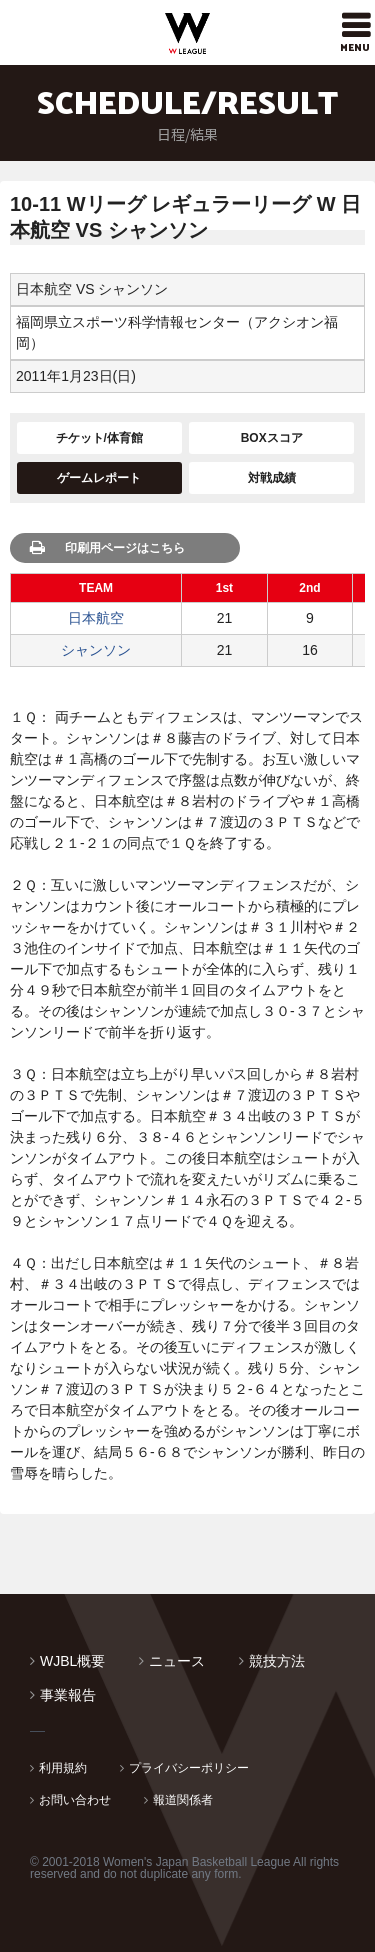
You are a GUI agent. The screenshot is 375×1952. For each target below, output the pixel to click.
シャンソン (96, 650)
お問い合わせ (75, 1800)
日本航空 (96, 618)
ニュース (177, 1661)
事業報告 (68, 1695)
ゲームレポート (99, 478)
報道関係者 (183, 1800)
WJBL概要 (72, 1661)
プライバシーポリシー (189, 1768)
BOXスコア (272, 438)
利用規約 (63, 1768)
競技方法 (277, 1661)
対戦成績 (272, 478)
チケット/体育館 (99, 438)
